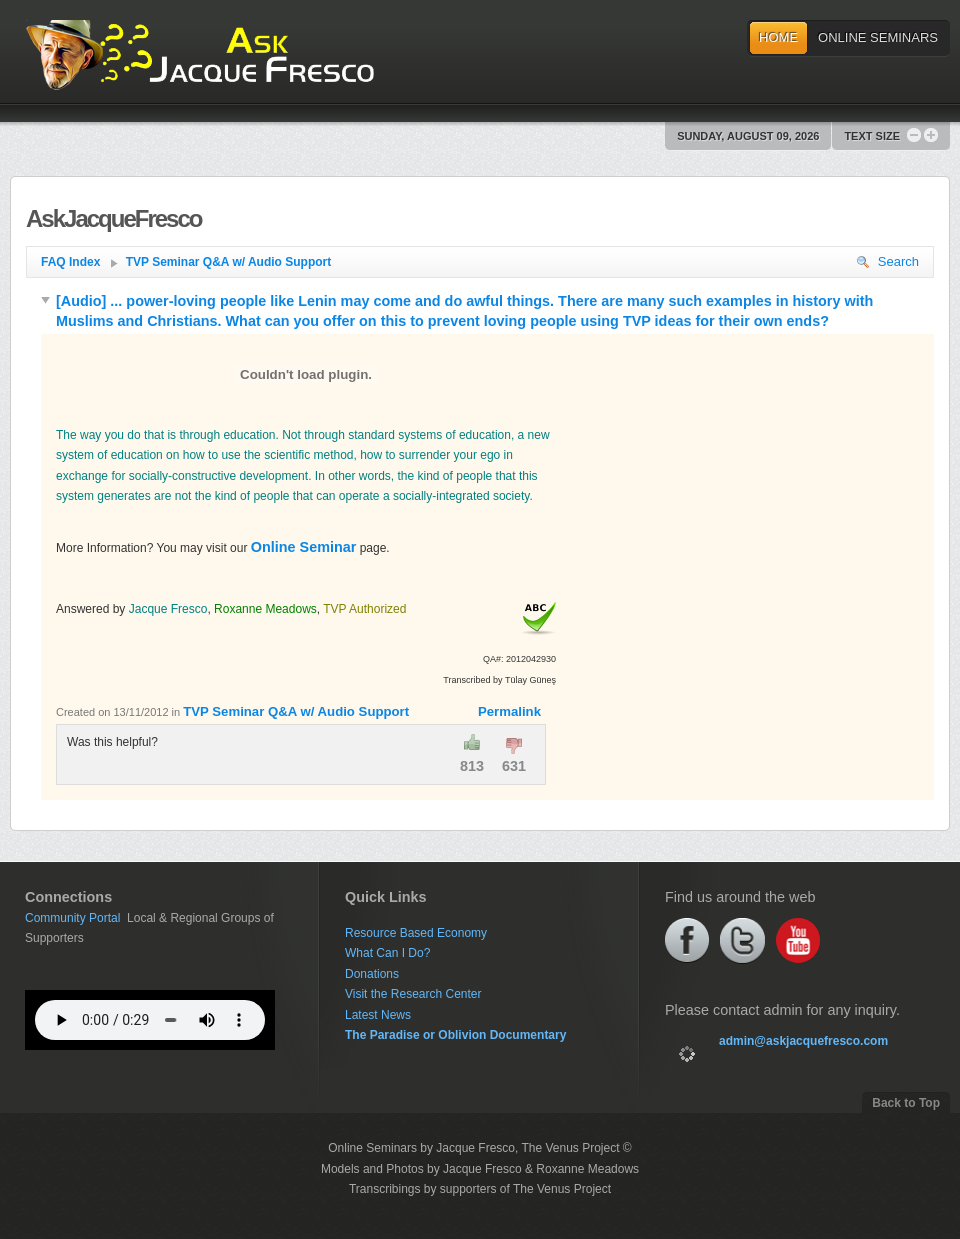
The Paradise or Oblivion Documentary (455, 1035)
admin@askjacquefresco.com (803, 1041)
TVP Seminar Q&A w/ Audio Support (229, 262)
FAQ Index (79, 262)
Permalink (509, 711)
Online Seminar (304, 547)
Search (888, 261)
